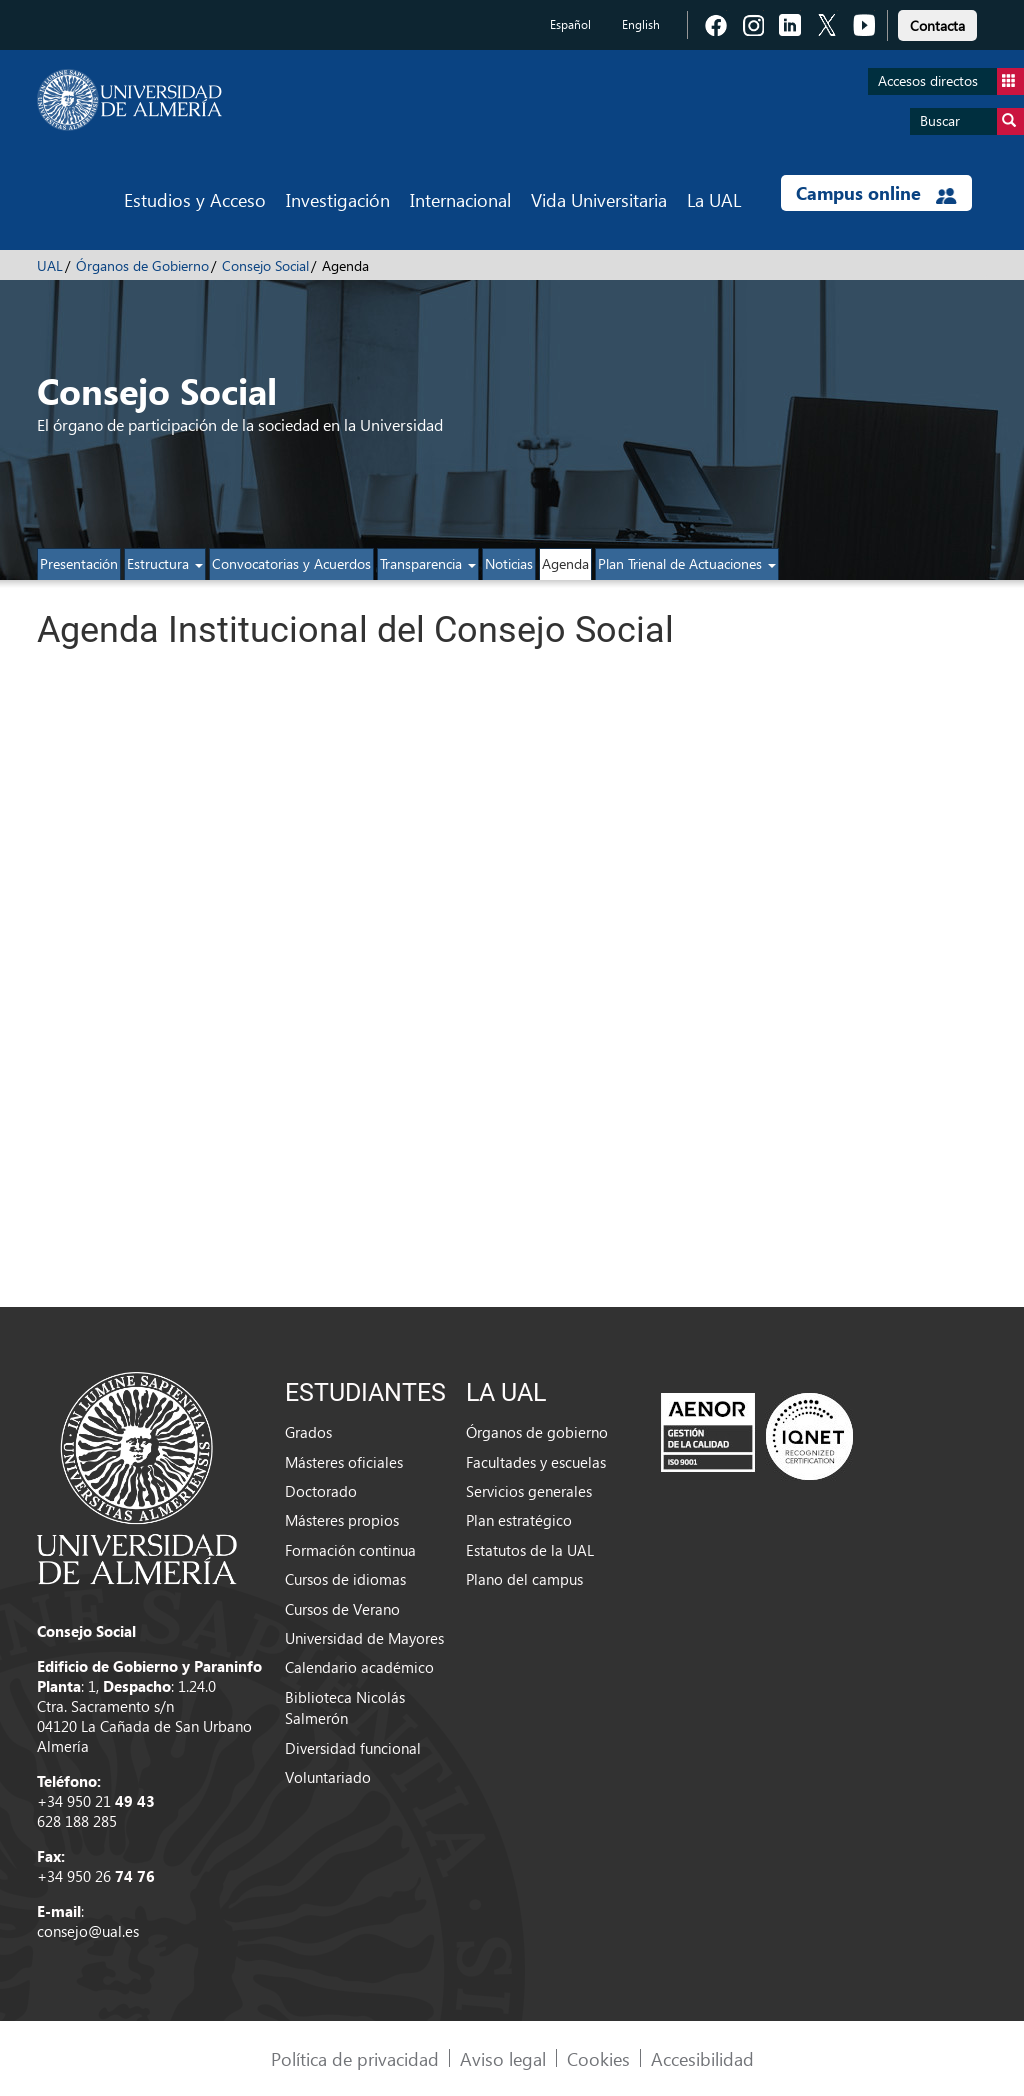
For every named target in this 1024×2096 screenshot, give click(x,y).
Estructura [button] (165, 563)
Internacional (460, 199)
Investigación (338, 199)
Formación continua (350, 1550)
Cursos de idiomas (345, 1579)
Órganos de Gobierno (142, 265)
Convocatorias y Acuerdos (291, 563)
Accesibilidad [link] (702, 2058)
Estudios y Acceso (195, 199)
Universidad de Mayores (364, 1638)
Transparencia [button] (428, 563)
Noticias (509, 563)
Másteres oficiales (344, 1462)
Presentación (79, 563)
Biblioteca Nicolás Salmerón (345, 1707)
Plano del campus (524, 1579)
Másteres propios (342, 1520)
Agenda (565, 563)
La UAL (714, 199)
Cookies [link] (598, 2058)
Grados (308, 1432)
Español (570, 24)
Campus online (876, 193)
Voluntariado (328, 1777)
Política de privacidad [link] (355, 2058)
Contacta (937, 25)
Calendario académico (359, 1667)
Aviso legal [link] (503, 2058)
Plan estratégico (519, 1520)
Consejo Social (265, 265)
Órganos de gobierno (537, 1432)
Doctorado (321, 1491)
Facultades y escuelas (536, 1462)
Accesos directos (951, 81)
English (641, 24)
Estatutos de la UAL (530, 1550)
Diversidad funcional (353, 1748)
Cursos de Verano (342, 1609)
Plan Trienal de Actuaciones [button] (687, 563)
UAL (50, 265)
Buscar (972, 121)
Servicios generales (529, 1491)
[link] (937, 22)
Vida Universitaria (599, 199)
